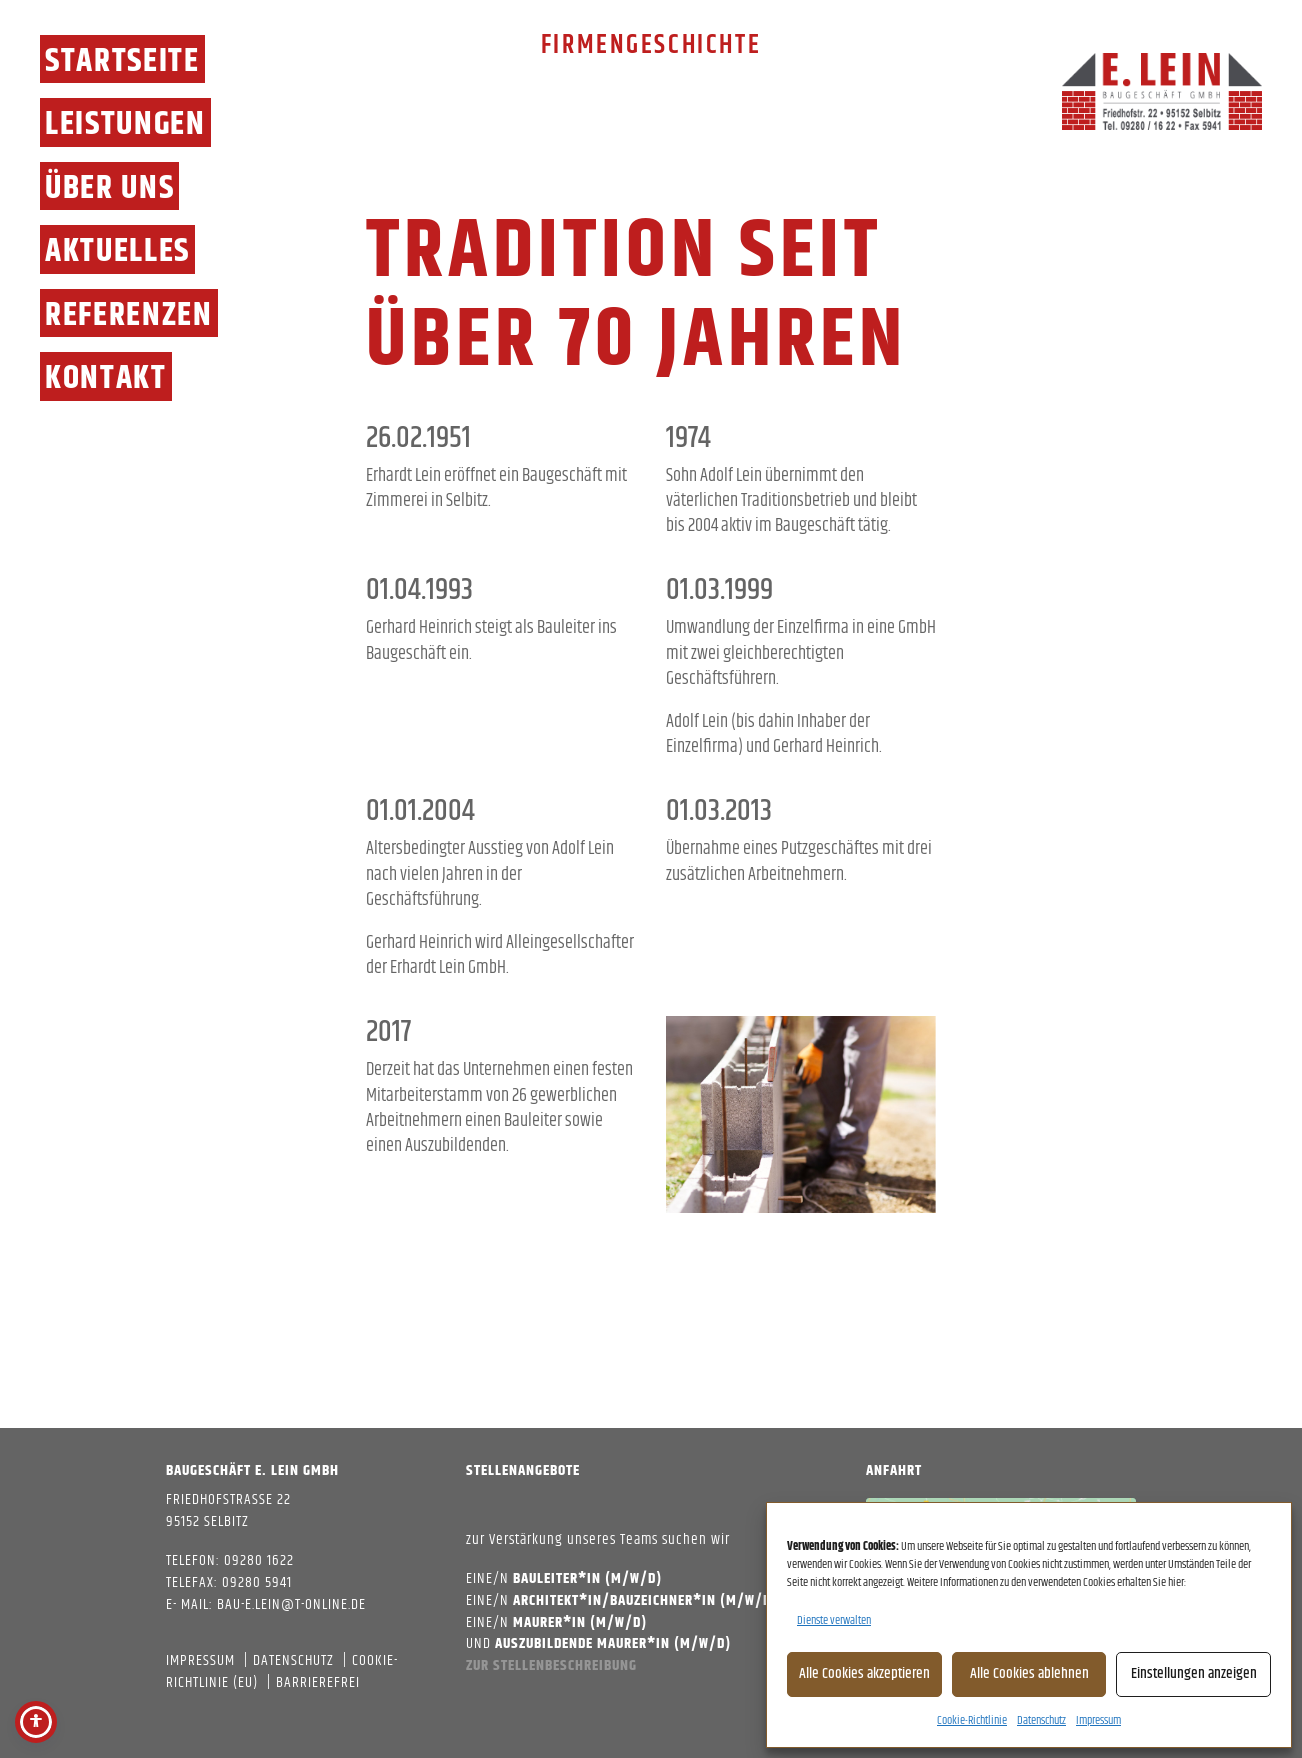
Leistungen (125, 122)
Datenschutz (1041, 1720)
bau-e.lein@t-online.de (291, 1604)
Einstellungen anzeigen (1194, 1673)
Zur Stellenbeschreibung (551, 1665)
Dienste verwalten (834, 1620)
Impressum (1098, 1720)
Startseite (122, 59)
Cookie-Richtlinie (972, 1720)
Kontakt (106, 376)
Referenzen (129, 313)
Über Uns (109, 186)
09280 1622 (259, 1560)
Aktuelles (117, 249)
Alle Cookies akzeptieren (864, 1673)
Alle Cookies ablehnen (1029, 1673)
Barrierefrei (318, 1682)
